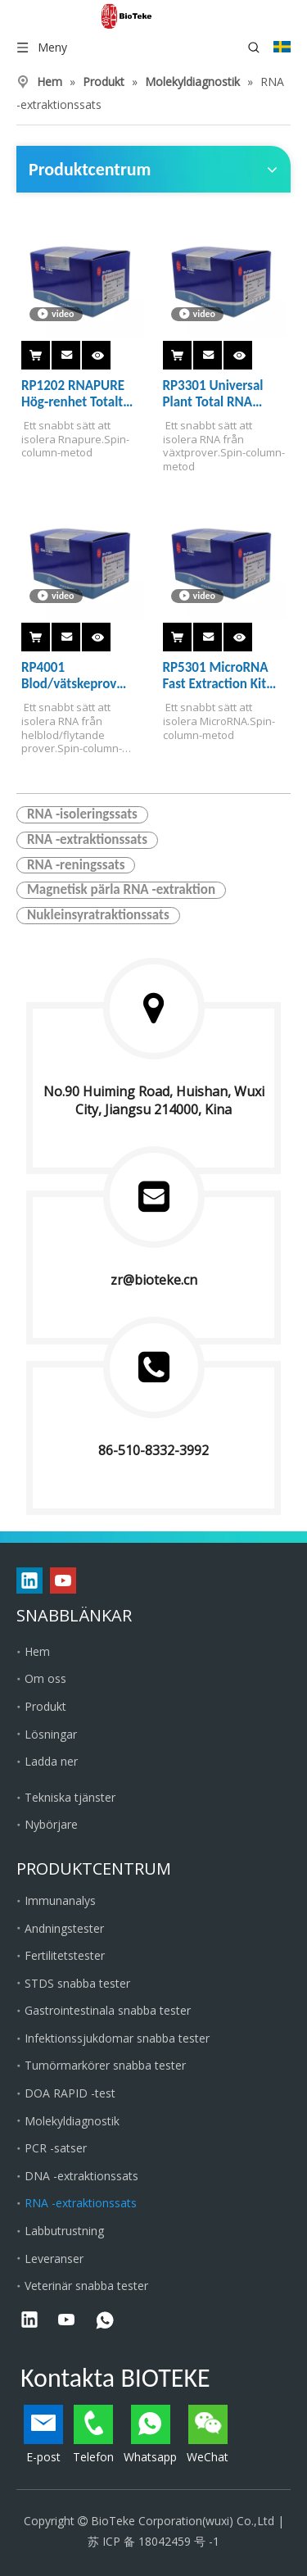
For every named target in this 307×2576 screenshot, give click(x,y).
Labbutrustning (64, 2230)
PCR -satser (56, 2148)
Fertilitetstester (65, 1955)
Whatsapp (150, 2435)
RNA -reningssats (75, 865)
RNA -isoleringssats (82, 814)
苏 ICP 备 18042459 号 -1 (153, 2541)
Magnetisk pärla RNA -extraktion (121, 890)
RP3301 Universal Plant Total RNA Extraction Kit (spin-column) (219, 394)
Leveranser (54, 2258)
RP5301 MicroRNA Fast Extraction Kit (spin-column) (216, 676)
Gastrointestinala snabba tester (108, 2010)
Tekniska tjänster (70, 1797)
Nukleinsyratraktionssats (98, 915)
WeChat (207, 2435)
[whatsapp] (105, 2321)
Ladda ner (51, 1761)
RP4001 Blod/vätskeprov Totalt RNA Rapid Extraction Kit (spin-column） (77, 676)
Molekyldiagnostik (72, 2121)
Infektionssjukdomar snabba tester (117, 2038)
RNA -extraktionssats (87, 840)
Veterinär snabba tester (86, 2285)
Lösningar (51, 1734)
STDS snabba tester (77, 1983)
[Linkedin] (29, 1580)
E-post (43, 2435)
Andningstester (64, 1928)
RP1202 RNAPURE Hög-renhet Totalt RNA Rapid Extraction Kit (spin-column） (77, 394)
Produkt (45, 1706)
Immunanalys (60, 1900)
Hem (37, 1651)
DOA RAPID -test (70, 2093)
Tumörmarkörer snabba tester (105, 2065)
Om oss (45, 1678)
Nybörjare (51, 1824)
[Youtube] (63, 1580)
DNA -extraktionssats (81, 2176)
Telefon (93, 2435)
